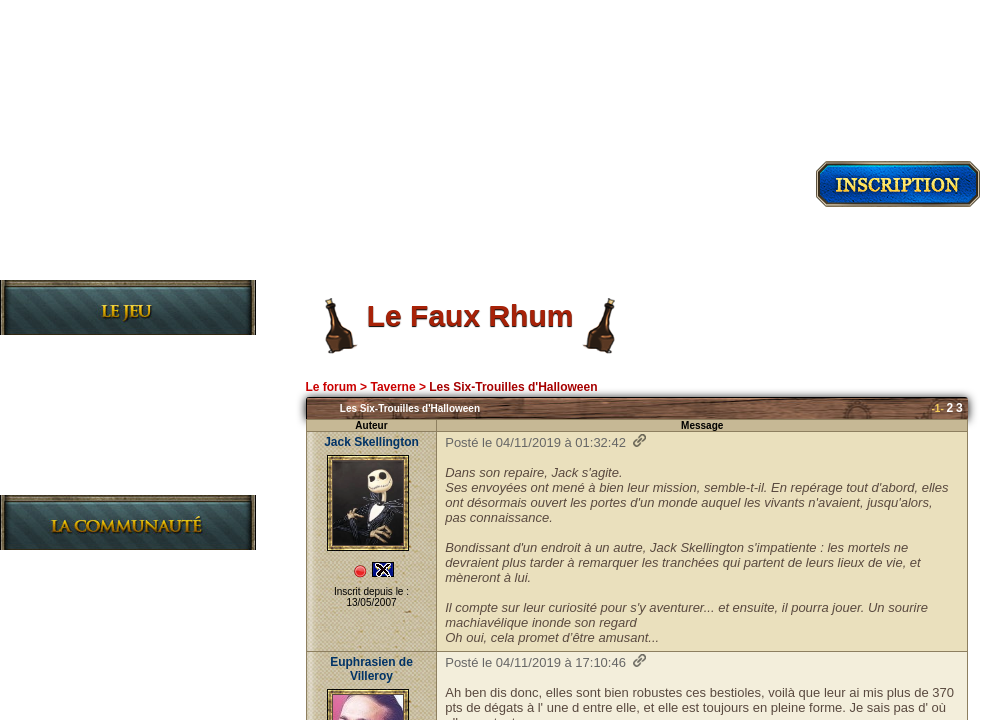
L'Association (91, 629)
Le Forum (73, 597)
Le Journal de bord (112, 478)
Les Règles (81, 414)
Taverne (392, 387)
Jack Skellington (371, 442)
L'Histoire (76, 382)
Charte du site (95, 661)
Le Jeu (61, 350)
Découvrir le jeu (128, 261)
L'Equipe (71, 693)
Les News (75, 565)
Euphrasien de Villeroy (371, 669)
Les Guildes (84, 446)
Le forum (330, 387)
